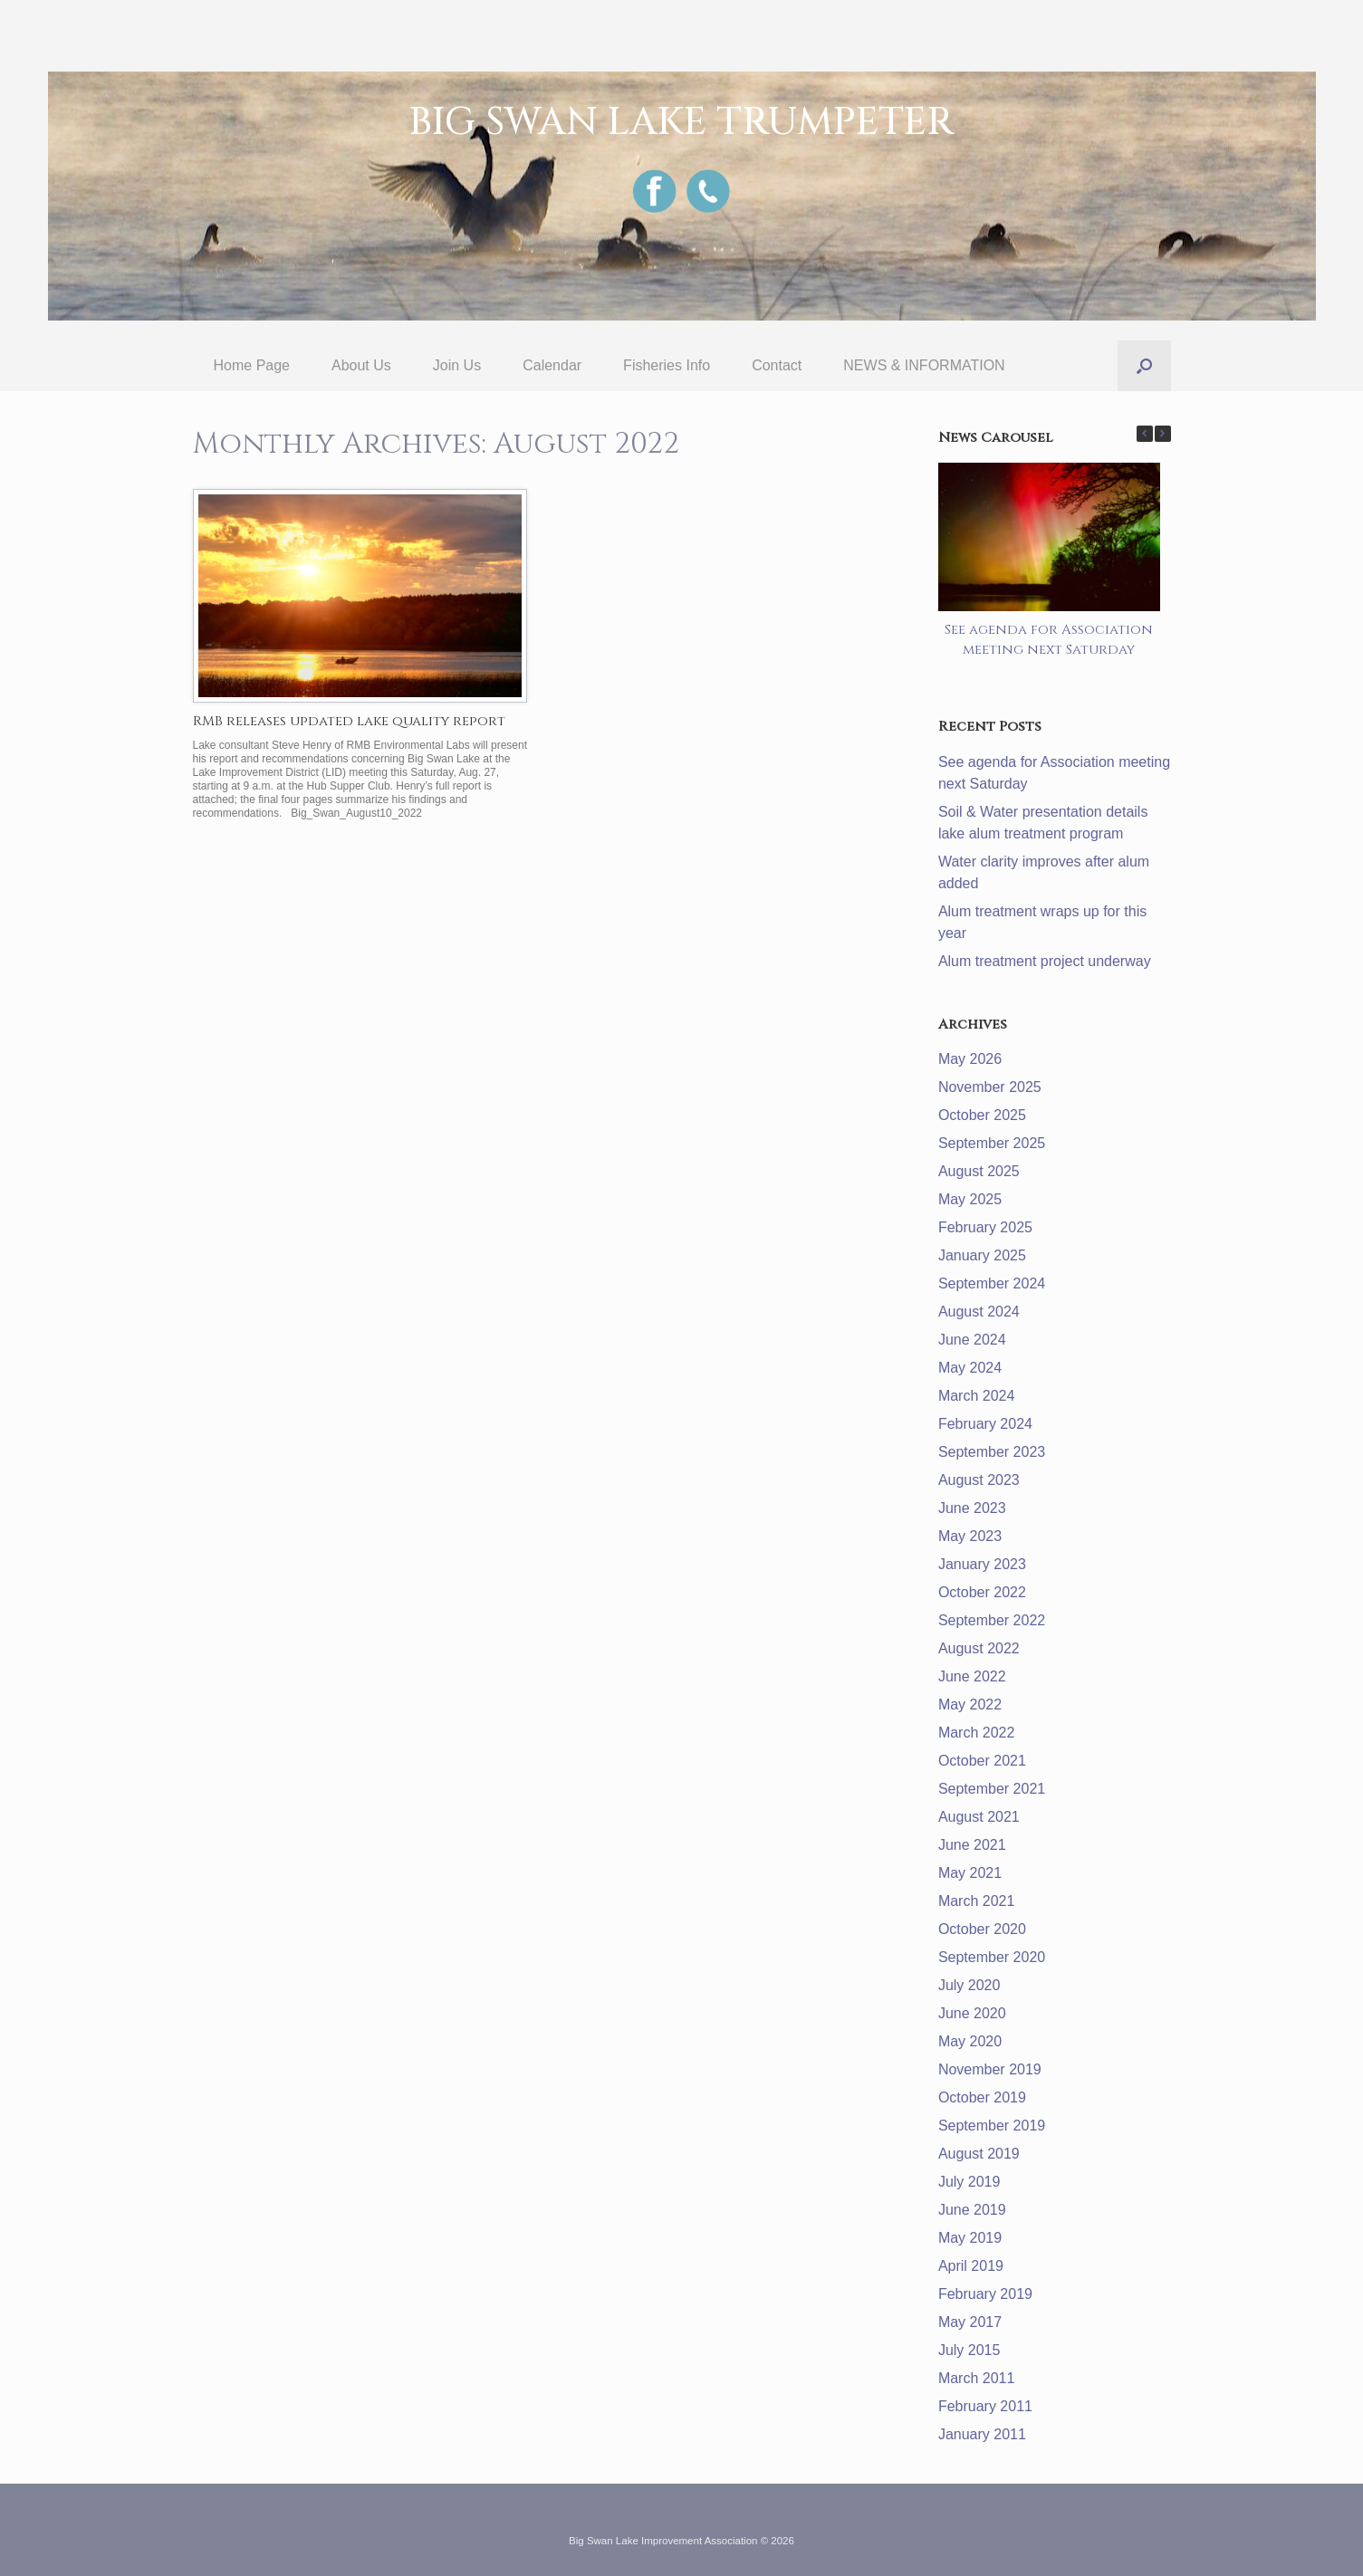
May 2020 (970, 2041)
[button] (1144, 365)
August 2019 (979, 2153)
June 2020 (972, 2013)
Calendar (552, 365)
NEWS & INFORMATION (923, 365)
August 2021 (979, 1816)
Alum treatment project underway (1044, 961)
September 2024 (991, 1283)
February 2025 (985, 1227)
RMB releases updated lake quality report (349, 721)
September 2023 (991, 1452)
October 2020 (982, 1929)
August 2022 (979, 1648)
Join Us (457, 365)
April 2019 (970, 2266)
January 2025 (982, 1255)
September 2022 (991, 1620)
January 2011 (982, 2434)
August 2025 (979, 1171)
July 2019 (969, 2181)
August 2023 (979, 1480)
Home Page (252, 365)
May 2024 (970, 1367)
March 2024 (976, 1395)
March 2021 (976, 1901)
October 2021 (982, 1760)
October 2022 (982, 1592)
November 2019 (989, 2069)
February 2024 (985, 1424)
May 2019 (970, 2238)
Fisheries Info (666, 365)
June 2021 (972, 1845)
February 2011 (985, 2406)
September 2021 (991, 1788)
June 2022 (972, 1676)
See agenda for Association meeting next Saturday (1049, 640)
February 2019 (985, 2294)
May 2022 (970, 1704)
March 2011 (976, 2378)
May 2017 (970, 2322)
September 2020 (991, 1957)
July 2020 (969, 1985)
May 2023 (970, 1536)
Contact (776, 365)
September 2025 (991, 1143)
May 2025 (970, 1199)
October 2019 (982, 2097)
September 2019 (991, 2125)
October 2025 (982, 1115)
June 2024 (972, 1339)
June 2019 (972, 2209)
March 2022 (976, 1732)
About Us (361, 365)
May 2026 (970, 1059)
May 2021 (970, 1873)
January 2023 (982, 1564)
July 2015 (969, 2350)
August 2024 (979, 1311)
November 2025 (989, 1087)
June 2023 (972, 1508)
